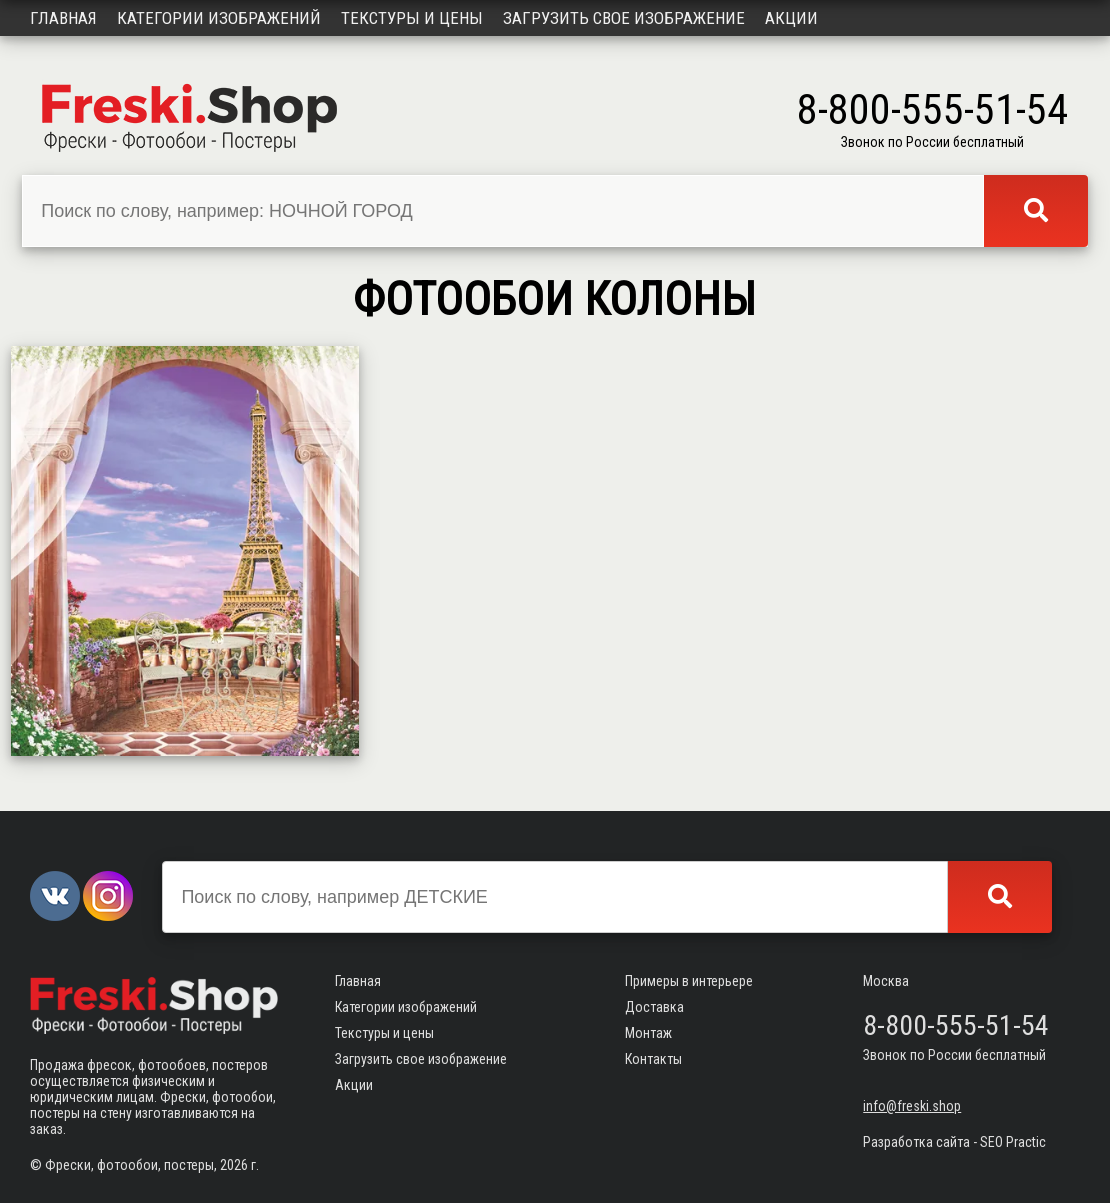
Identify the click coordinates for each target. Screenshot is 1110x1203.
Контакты (653, 1059)
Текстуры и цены (412, 18)
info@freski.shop (912, 1106)
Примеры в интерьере (689, 981)
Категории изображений (219, 18)
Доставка (654, 1007)
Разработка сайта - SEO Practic (954, 1142)
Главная (63, 18)
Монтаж (648, 1033)
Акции (791, 18)
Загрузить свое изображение (624, 18)
